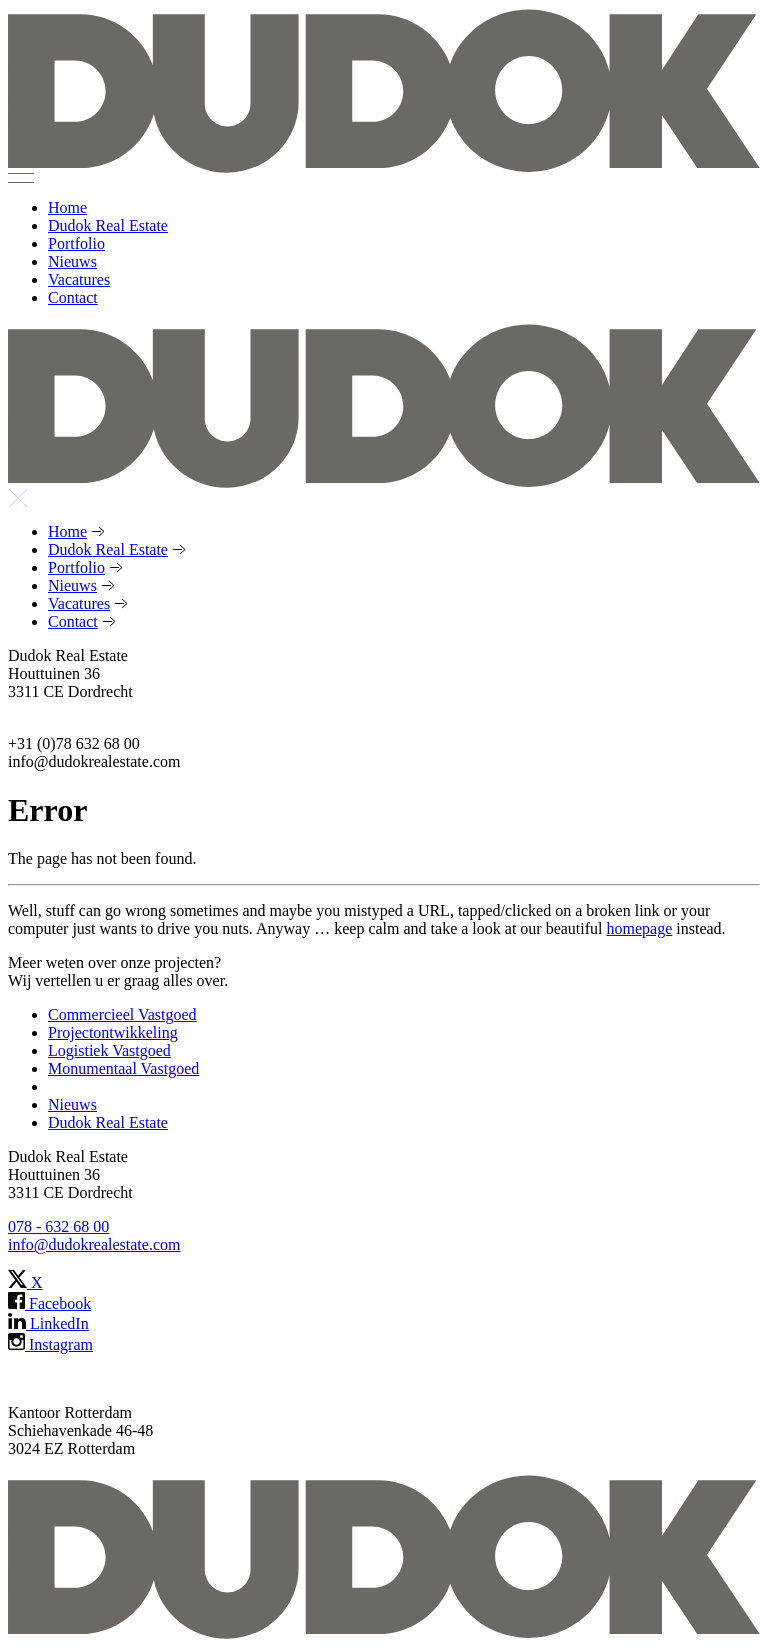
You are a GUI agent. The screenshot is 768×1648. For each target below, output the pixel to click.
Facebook (49, 1303)
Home (67, 207)
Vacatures (79, 279)
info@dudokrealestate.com (94, 1244)
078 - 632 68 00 (58, 1226)
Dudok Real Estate (108, 225)
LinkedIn (48, 1323)
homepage (640, 928)
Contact (73, 297)
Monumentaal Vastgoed (123, 1068)
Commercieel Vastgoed (122, 1014)
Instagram (50, 1344)
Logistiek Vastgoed (109, 1050)
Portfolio (76, 243)
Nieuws (72, 261)
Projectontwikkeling (113, 1032)
